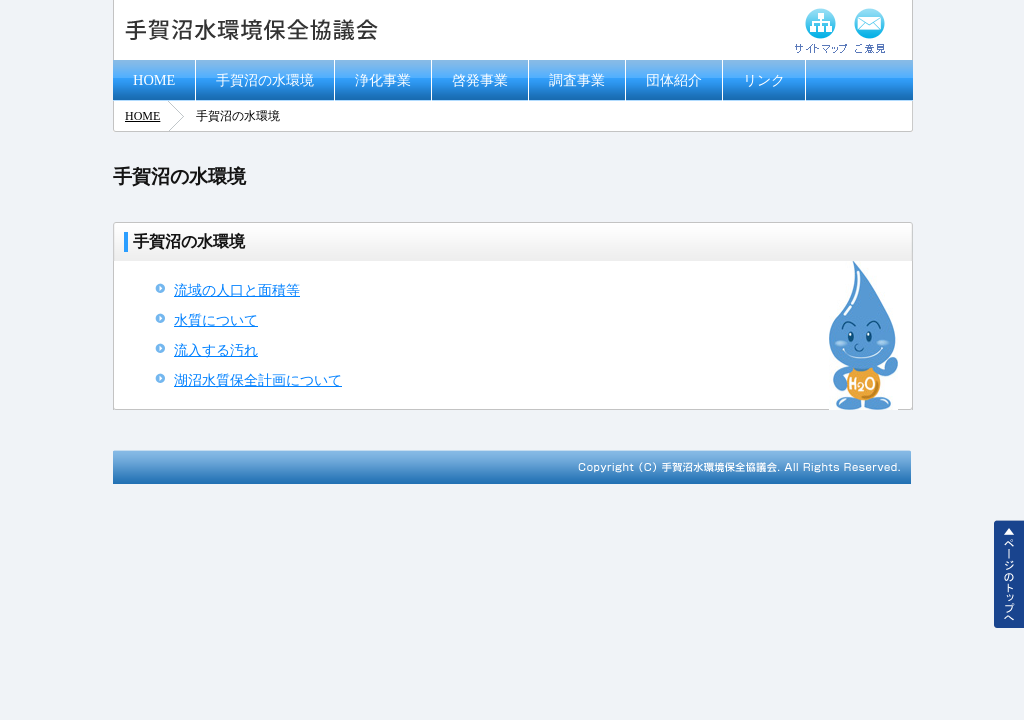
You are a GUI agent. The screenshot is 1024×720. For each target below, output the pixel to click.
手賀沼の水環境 (265, 80)
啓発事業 (480, 80)
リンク (764, 80)
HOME (154, 80)
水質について (216, 320)
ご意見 (870, 30)
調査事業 (577, 80)
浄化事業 (383, 80)
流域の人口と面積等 (237, 290)
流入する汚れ (216, 350)
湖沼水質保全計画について (258, 380)
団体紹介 (674, 80)
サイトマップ (821, 30)
